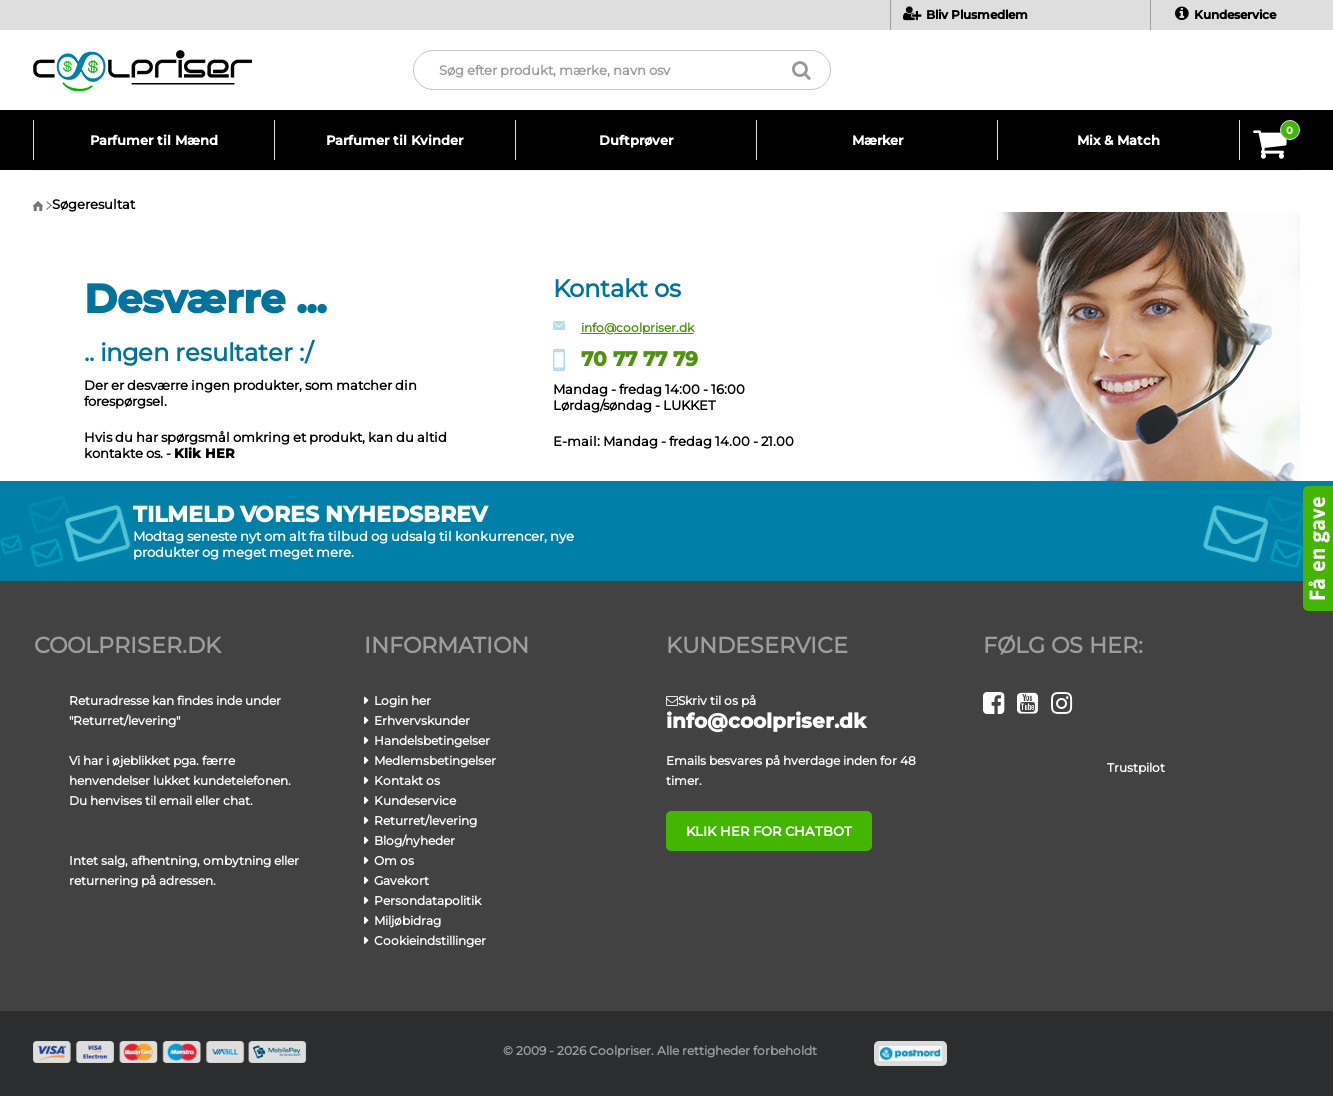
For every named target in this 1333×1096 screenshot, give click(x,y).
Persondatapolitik (427, 900)
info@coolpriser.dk (637, 327)
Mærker (877, 140)
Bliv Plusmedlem (965, 14)
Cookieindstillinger (430, 940)
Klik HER (204, 453)
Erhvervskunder (422, 720)
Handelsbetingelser (432, 740)
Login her (402, 700)
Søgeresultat (93, 204)
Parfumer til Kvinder (394, 140)
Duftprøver (636, 140)
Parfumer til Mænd (154, 140)
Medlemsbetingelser (435, 760)
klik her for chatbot (769, 831)
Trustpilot (1136, 767)
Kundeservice (1225, 14)
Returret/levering (425, 820)
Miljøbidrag (407, 920)
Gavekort (401, 880)
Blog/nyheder (414, 840)
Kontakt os (407, 780)
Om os (394, 860)
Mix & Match (1118, 140)
